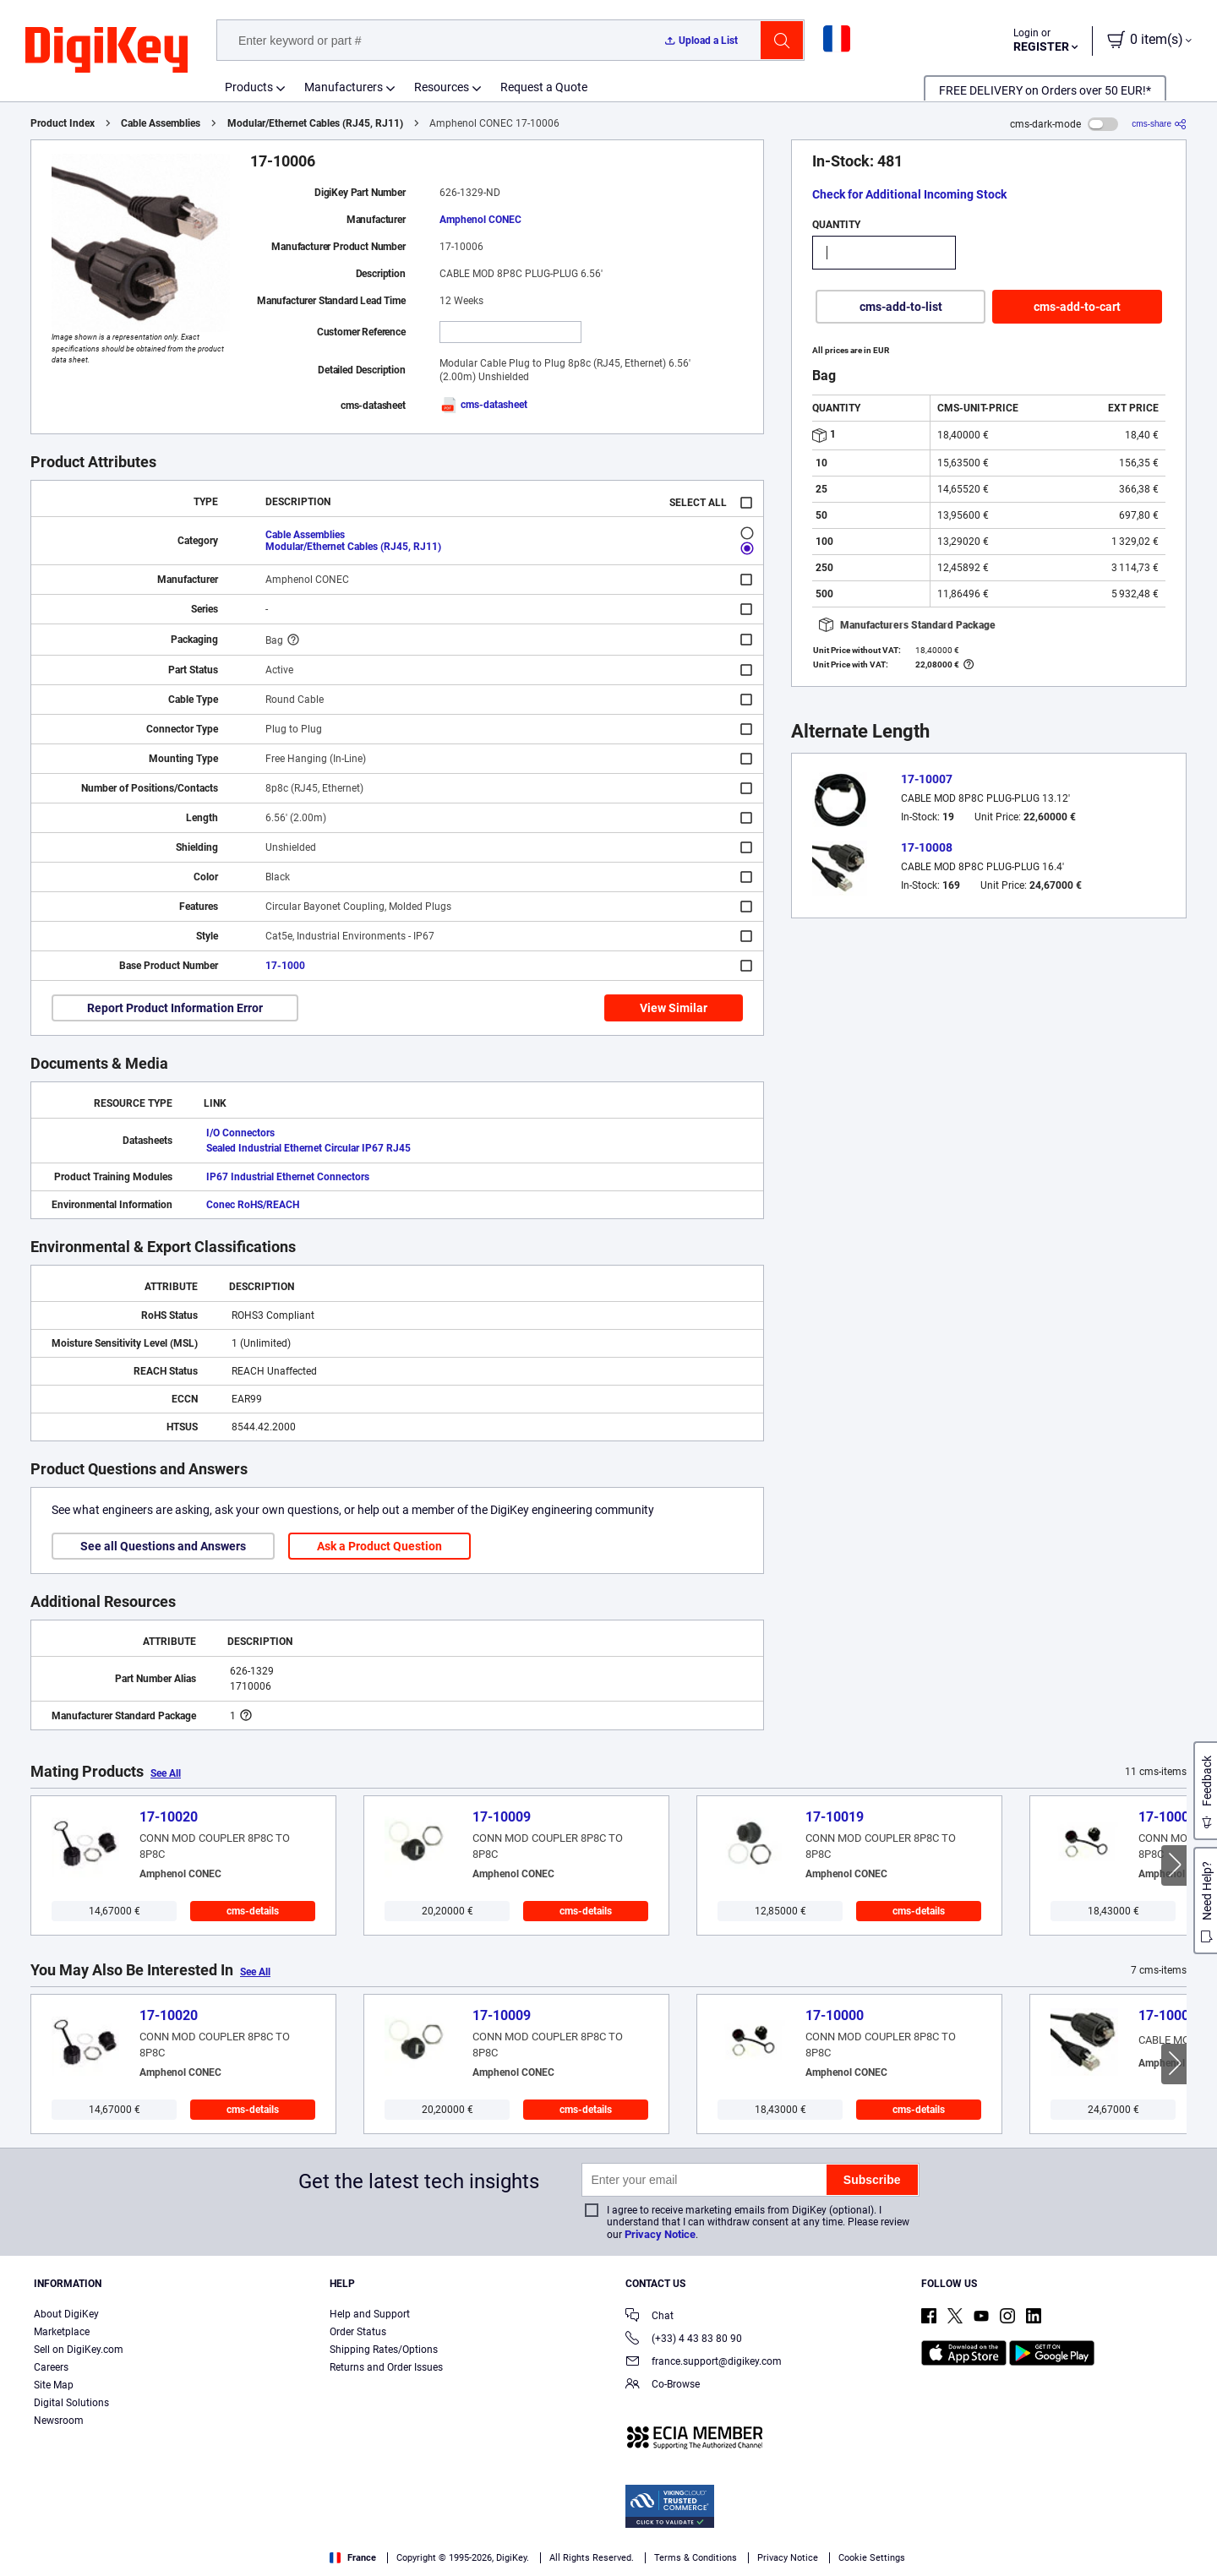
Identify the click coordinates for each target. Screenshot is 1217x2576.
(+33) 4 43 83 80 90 (683, 2340)
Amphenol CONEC (480, 220)
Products (249, 87)
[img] (106, 50)
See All (165, 1773)
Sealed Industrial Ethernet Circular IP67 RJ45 (308, 1148)
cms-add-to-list (901, 306)
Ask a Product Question (379, 1546)
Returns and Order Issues (386, 2367)
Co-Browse (662, 2385)
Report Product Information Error (175, 1008)
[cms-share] (1159, 124)
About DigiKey (66, 2314)
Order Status (358, 2332)
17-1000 (285, 966)
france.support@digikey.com (703, 2363)
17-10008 (926, 847)
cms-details (252, 1911)
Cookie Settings (871, 2557)
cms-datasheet (483, 405)
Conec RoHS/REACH (252, 1205)
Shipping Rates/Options (384, 2349)
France (353, 2557)
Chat (649, 2317)
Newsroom (59, 2420)
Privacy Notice (660, 2234)
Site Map (54, 2385)
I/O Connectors (240, 1133)
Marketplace (62, 2332)
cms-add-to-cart (1077, 306)
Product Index (62, 123)
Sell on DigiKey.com (78, 2349)
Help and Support (370, 2314)
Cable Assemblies (160, 123)
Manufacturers (343, 87)
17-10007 (926, 779)
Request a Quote (543, 87)
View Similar (673, 1008)
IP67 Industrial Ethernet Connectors (287, 1177)
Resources (441, 87)
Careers (51, 2367)
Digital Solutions (71, 2403)
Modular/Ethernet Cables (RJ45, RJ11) (315, 123)
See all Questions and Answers (163, 1546)
